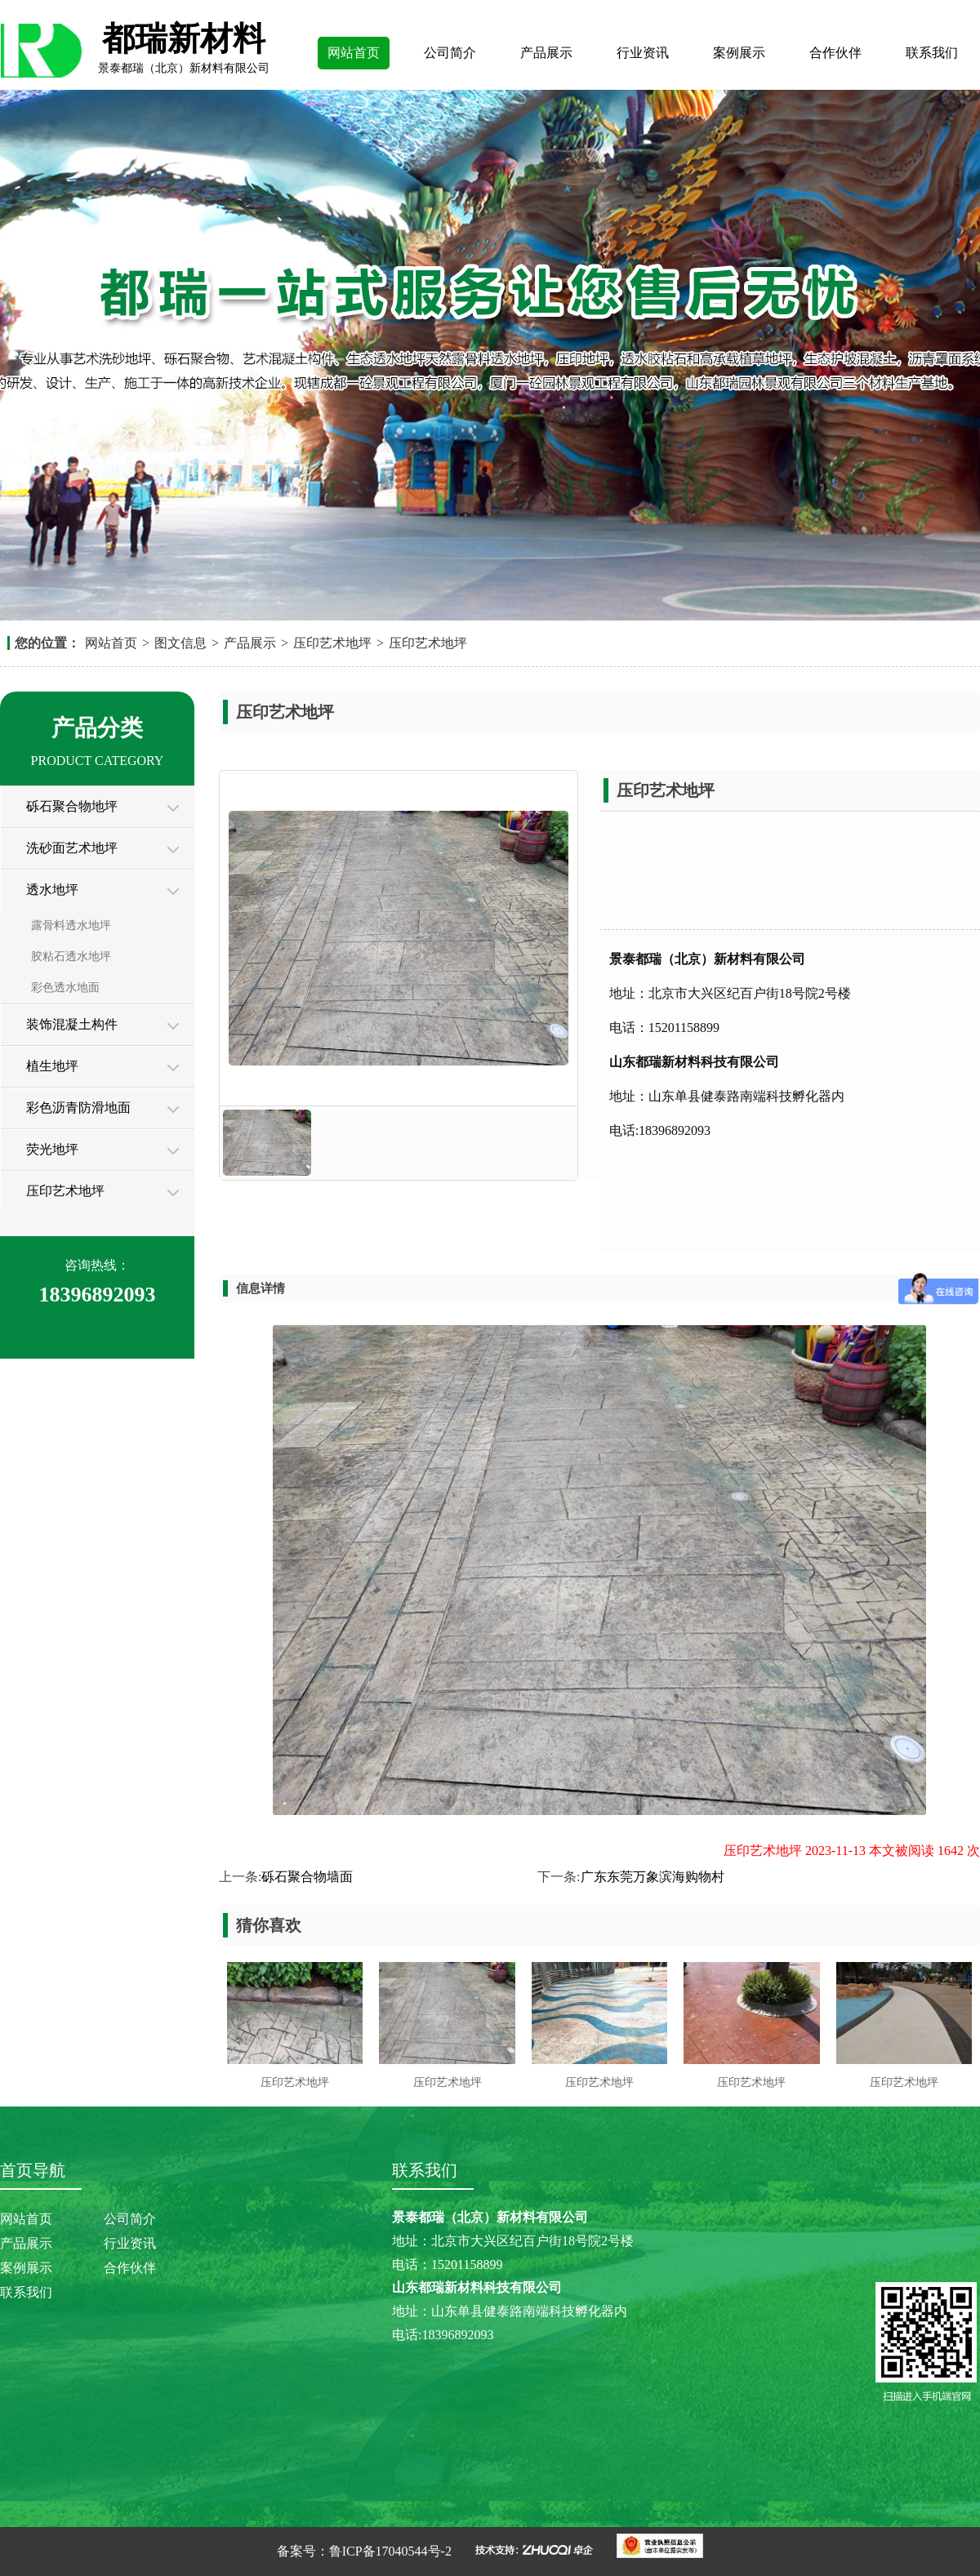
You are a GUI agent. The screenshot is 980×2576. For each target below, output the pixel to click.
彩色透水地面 (65, 987)
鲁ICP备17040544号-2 (390, 2551)
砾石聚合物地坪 (72, 806)
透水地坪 (52, 889)
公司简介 (450, 53)
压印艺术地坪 (332, 643)
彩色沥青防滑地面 (78, 1107)
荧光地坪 (52, 1149)
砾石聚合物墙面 (307, 1877)
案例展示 (739, 53)
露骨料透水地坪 (71, 925)
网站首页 (353, 53)
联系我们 (932, 53)
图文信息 (180, 643)
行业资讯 (643, 53)
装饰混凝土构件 (72, 1024)
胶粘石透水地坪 (71, 956)
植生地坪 (52, 1066)
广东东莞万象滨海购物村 (652, 1877)
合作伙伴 (835, 53)
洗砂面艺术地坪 (72, 848)
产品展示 (546, 53)
